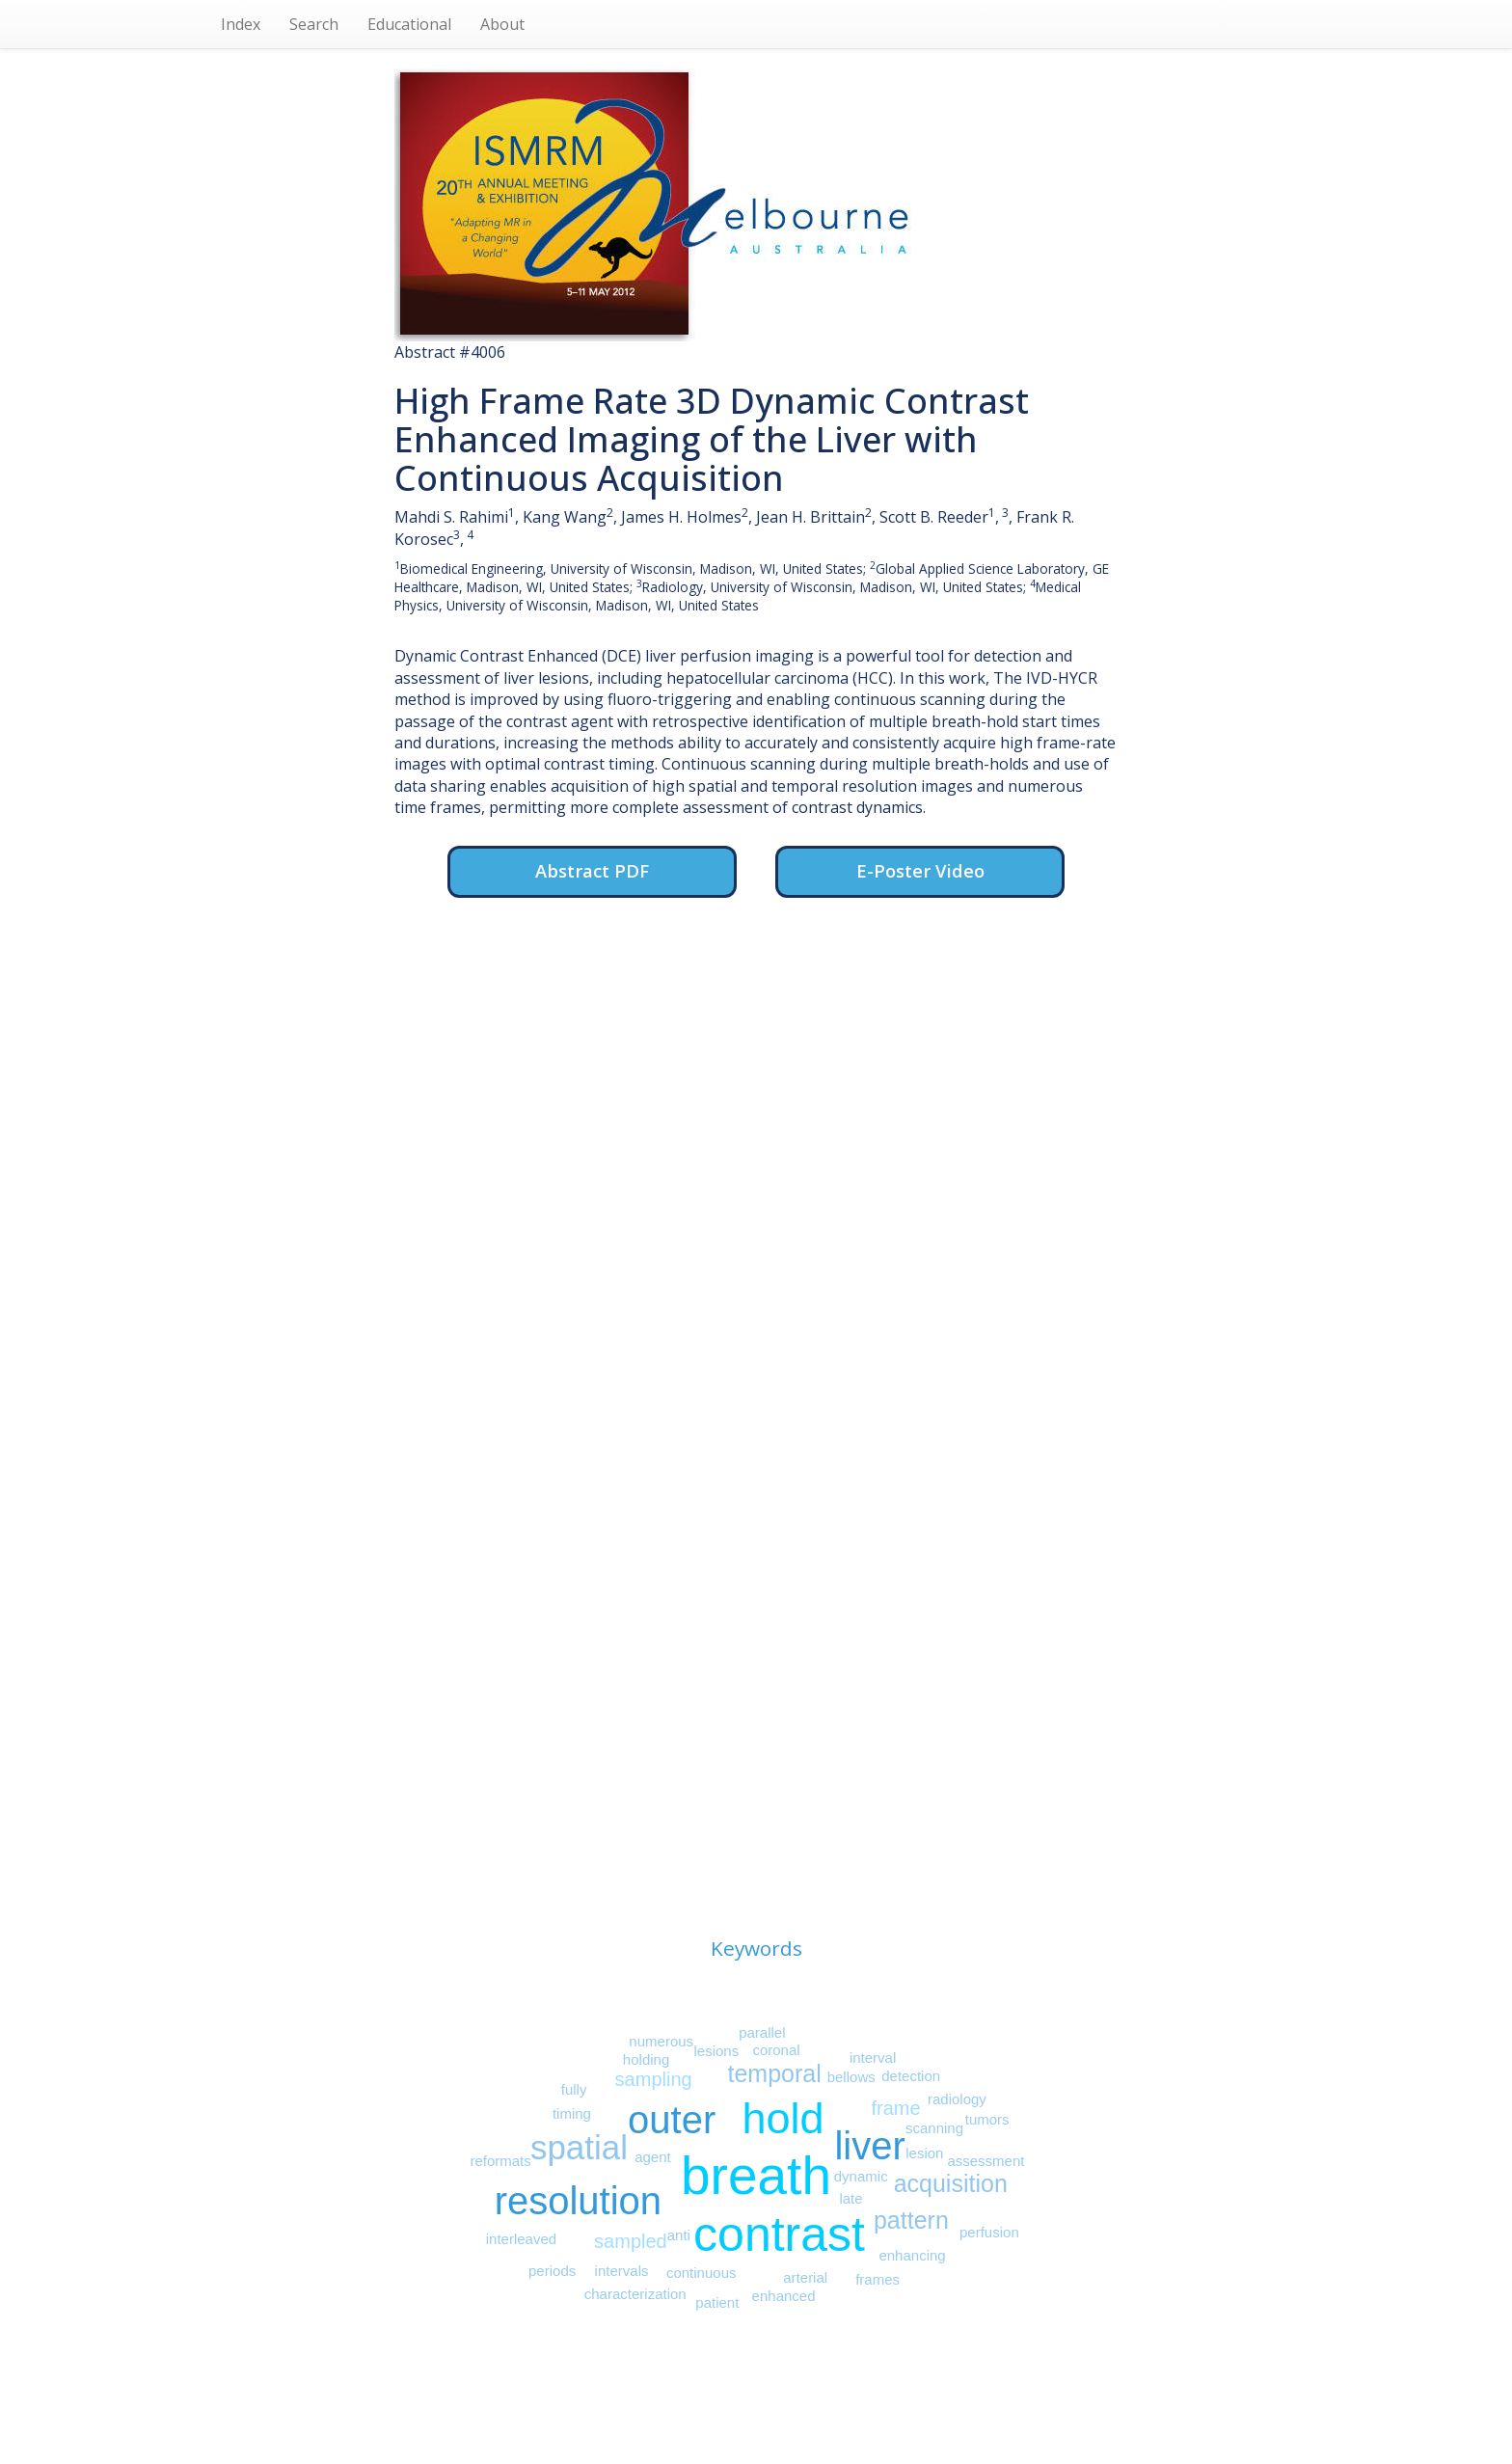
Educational (409, 24)
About (502, 24)
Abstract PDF (592, 870)
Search (313, 24)
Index (240, 24)
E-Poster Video (920, 870)
